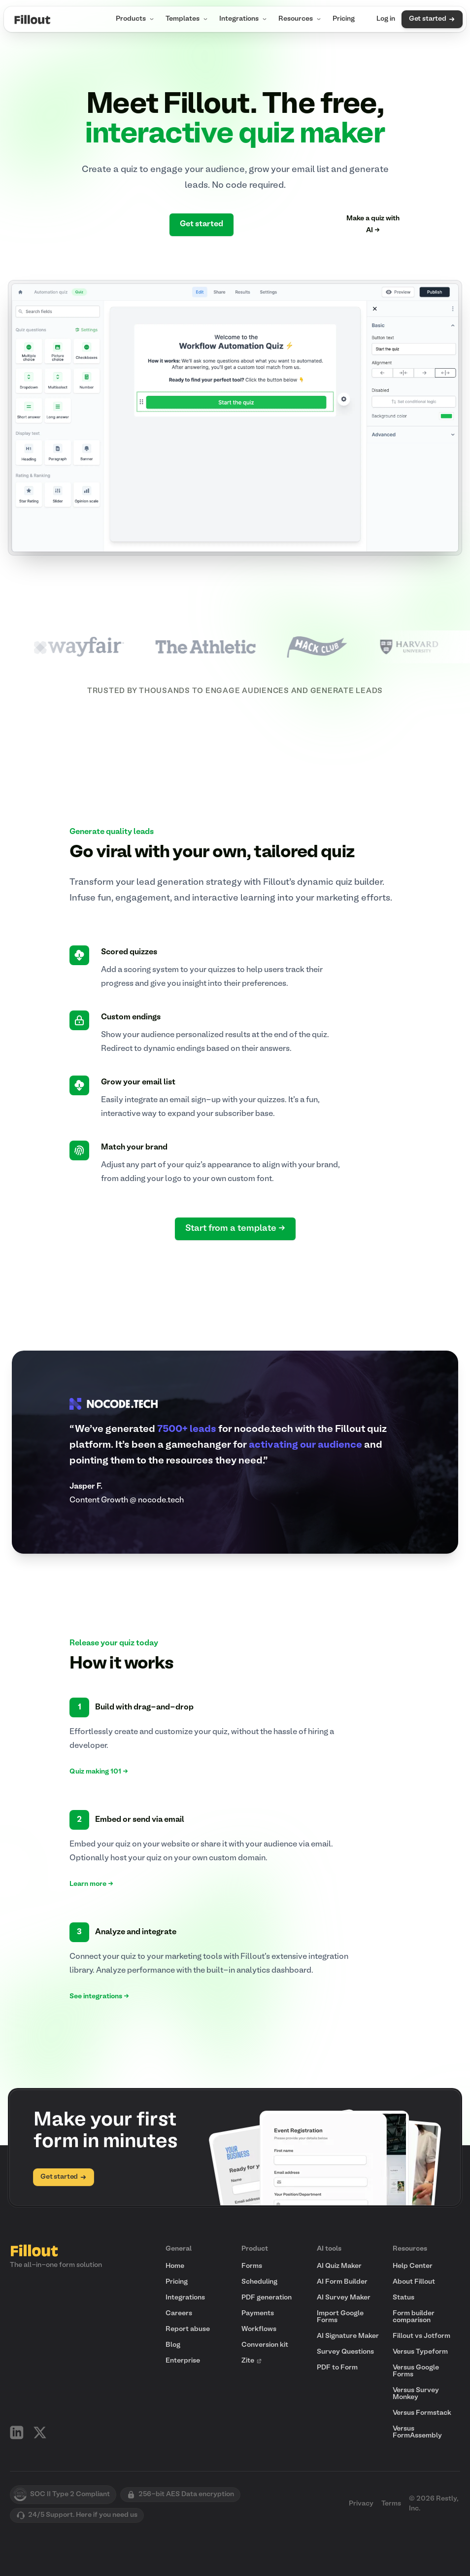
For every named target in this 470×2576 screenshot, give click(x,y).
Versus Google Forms (416, 2371)
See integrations (99, 1996)
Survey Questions (345, 2352)
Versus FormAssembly (417, 2432)
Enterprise (183, 2361)
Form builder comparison (414, 2317)
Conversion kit (264, 2345)
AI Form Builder (342, 2282)
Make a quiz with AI (373, 224)
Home (175, 2266)
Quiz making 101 (98, 1772)
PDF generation (266, 2298)
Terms (391, 2504)
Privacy (361, 2504)
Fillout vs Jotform (421, 2336)
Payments (257, 2313)
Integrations (244, 19)
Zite (251, 2361)
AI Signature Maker (348, 2336)
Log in (385, 19)
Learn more (91, 1884)
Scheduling (259, 2282)
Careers (179, 2313)
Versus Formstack (422, 2413)
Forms (251, 2266)
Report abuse (188, 2329)
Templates (187, 19)
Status (403, 2298)
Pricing (344, 19)
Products (136, 19)
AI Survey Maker (343, 2298)
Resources (300, 19)
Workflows (258, 2329)
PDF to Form (337, 2368)
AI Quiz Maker (339, 2266)
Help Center (413, 2266)
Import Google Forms (340, 2317)
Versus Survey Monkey (416, 2394)
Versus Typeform (420, 2352)
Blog (173, 2345)
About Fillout (414, 2282)
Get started (432, 19)
